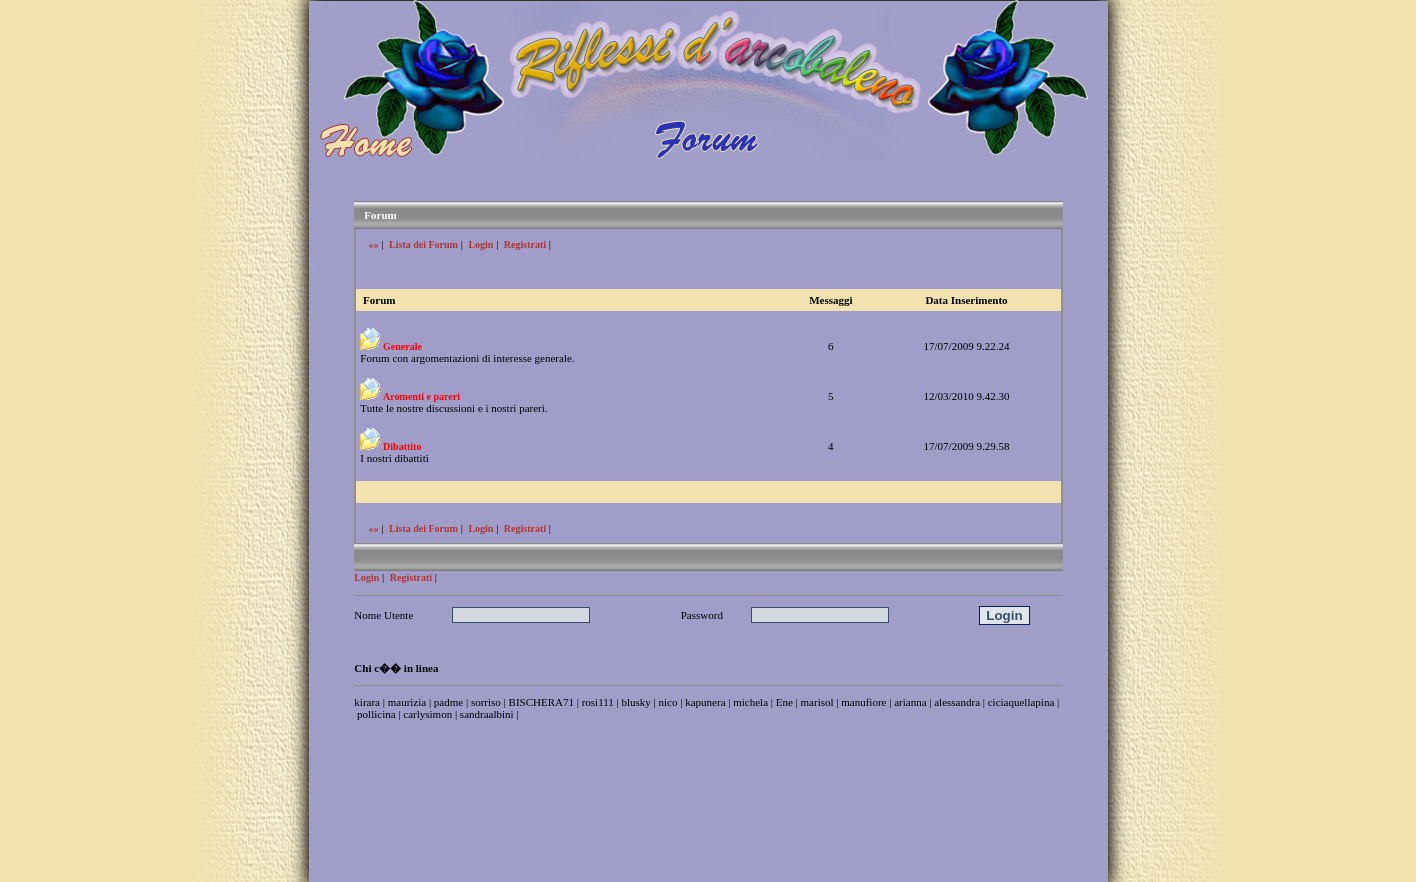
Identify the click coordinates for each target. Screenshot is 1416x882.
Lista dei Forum (423, 244)
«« (374, 244)
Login (480, 244)
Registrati (525, 244)
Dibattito (402, 446)
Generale (402, 346)
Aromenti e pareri (421, 396)
